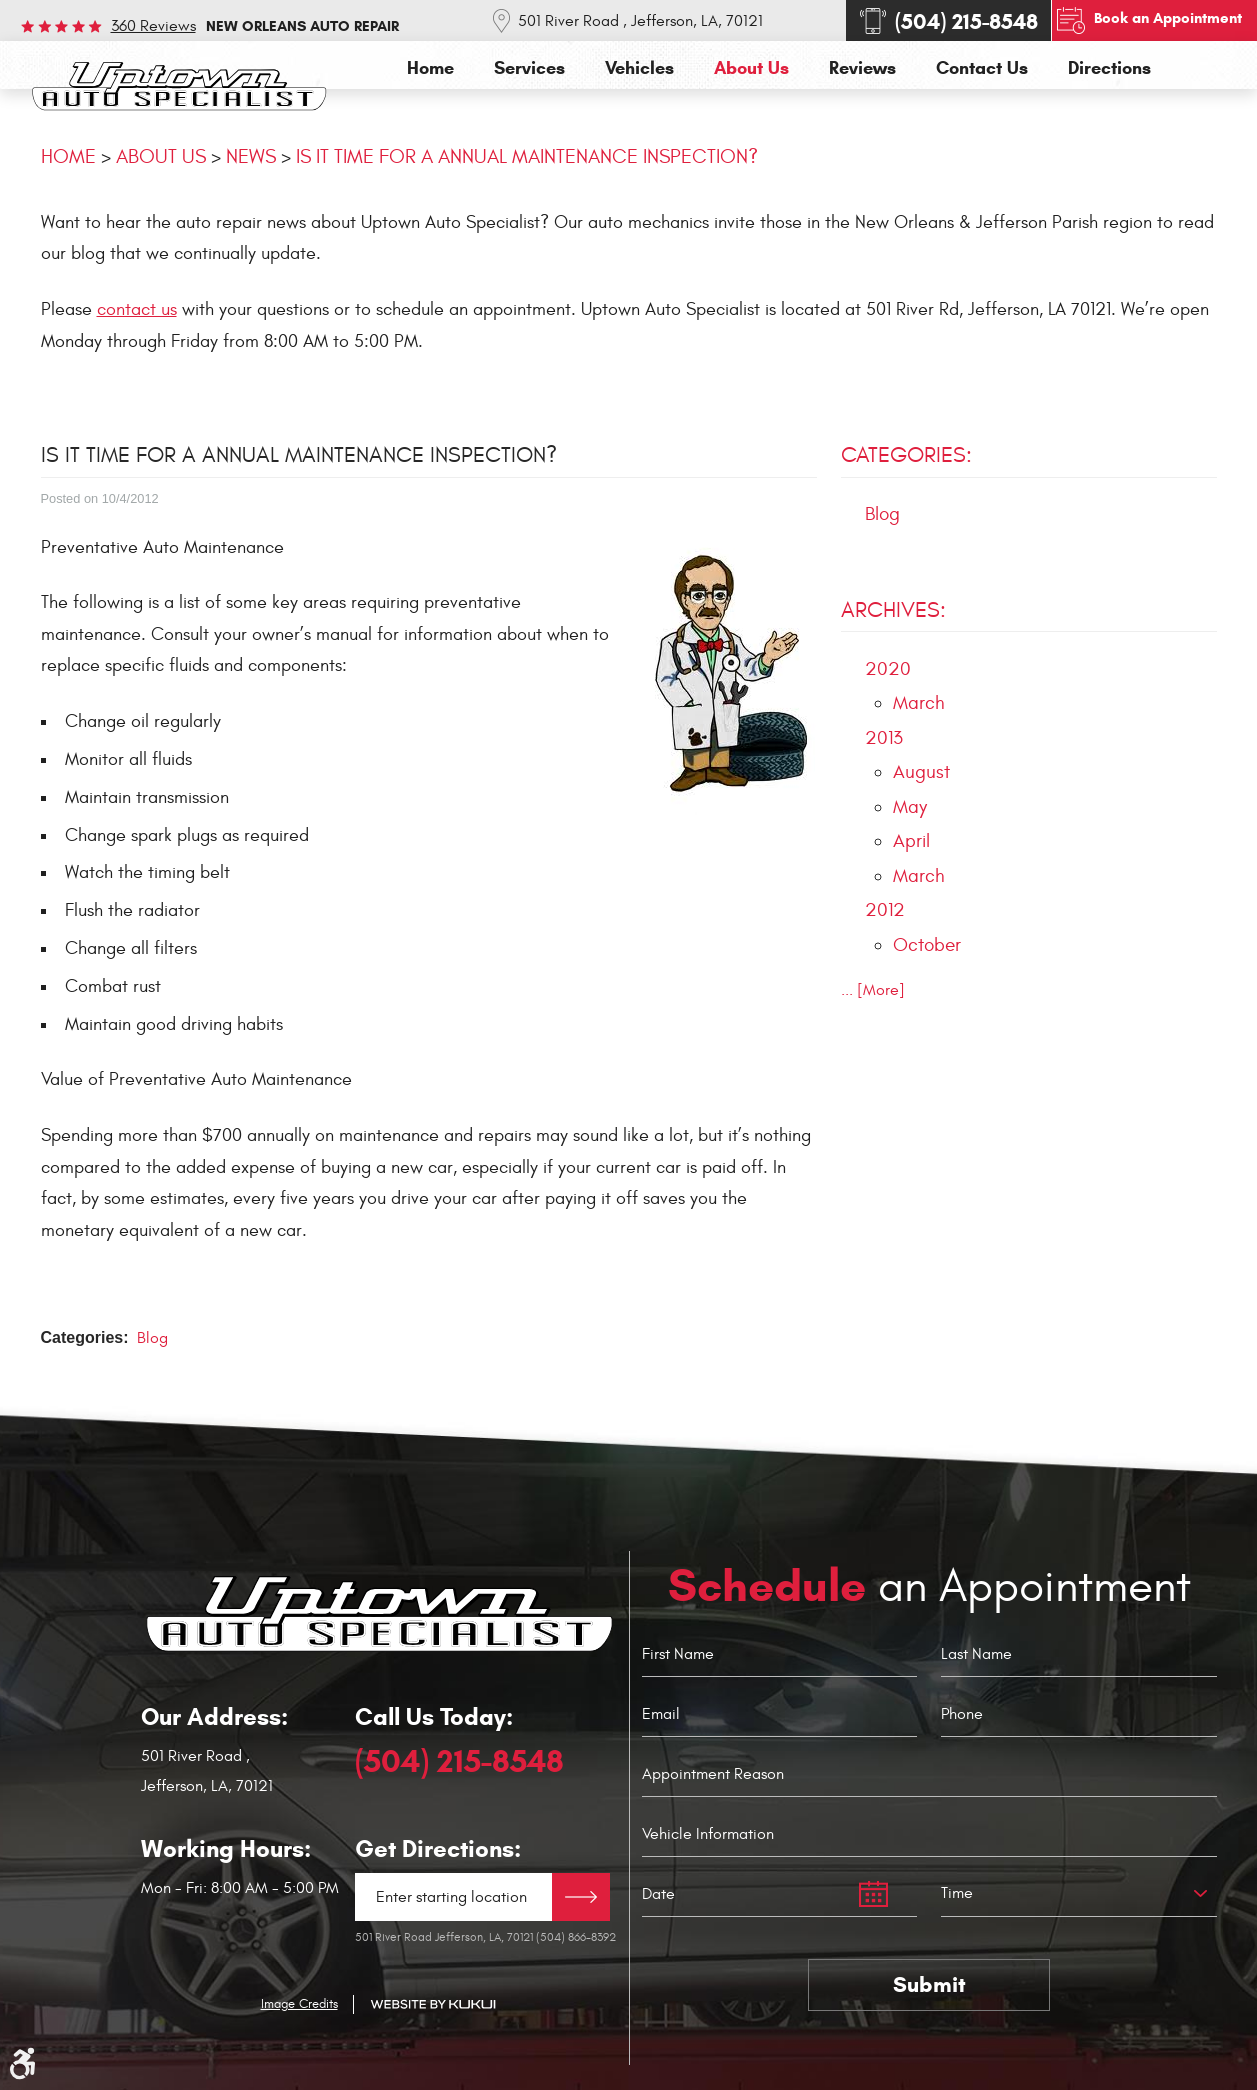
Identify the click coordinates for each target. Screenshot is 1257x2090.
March (919, 703)
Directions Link (581, 1897)
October (927, 945)
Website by (433, 2004)
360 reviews (153, 26)
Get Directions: (438, 1849)
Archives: (893, 610)
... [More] (873, 990)
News (251, 156)
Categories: (906, 455)
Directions (1109, 68)
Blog (152, 1338)
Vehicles (639, 68)
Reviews (862, 68)
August (921, 772)
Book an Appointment (1168, 18)
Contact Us (982, 68)
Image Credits (299, 2004)
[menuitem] (430, 68)
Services (529, 68)
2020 (888, 669)
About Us (751, 68)
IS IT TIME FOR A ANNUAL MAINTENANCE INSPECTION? (527, 156)
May (910, 807)
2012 (885, 910)
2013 (884, 738)
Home (430, 68)
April (911, 841)
